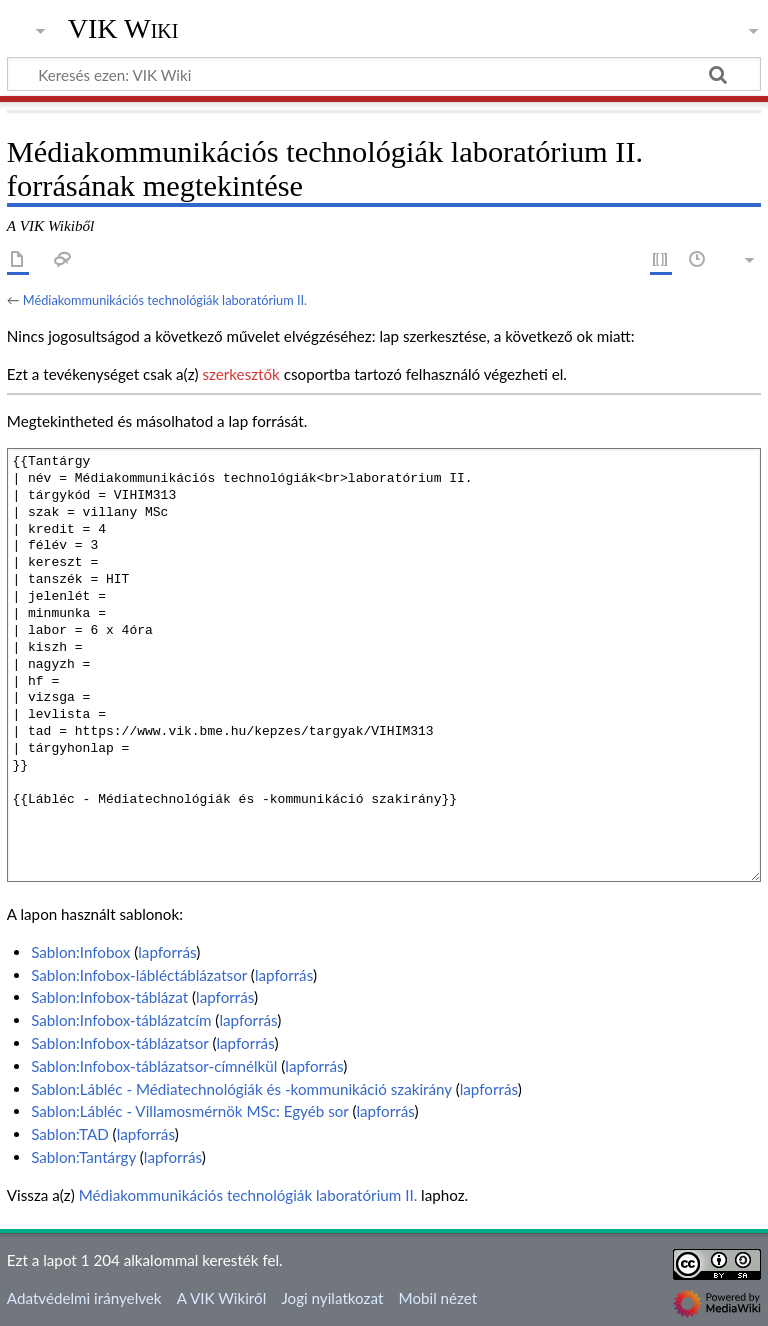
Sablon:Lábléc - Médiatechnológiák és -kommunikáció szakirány (241, 1089)
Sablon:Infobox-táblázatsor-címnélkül (154, 1066)
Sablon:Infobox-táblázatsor (119, 1043)
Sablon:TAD (70, 1134)
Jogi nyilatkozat (332, 1298)
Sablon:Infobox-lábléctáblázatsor (139, 975)
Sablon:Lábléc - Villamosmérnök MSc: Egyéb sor (189, 1111)
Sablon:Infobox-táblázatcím (121, 1020)
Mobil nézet (438, 1298)
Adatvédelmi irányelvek (84, 1298)
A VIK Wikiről (221, 1298)
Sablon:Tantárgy (83, 1157)
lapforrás (167, 952)
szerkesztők (240, 374)
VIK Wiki (123, 29)
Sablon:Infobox (80, 952)
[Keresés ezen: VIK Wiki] (384, 74)
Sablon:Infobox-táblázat (109, 997)
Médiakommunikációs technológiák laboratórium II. (165, 300)
